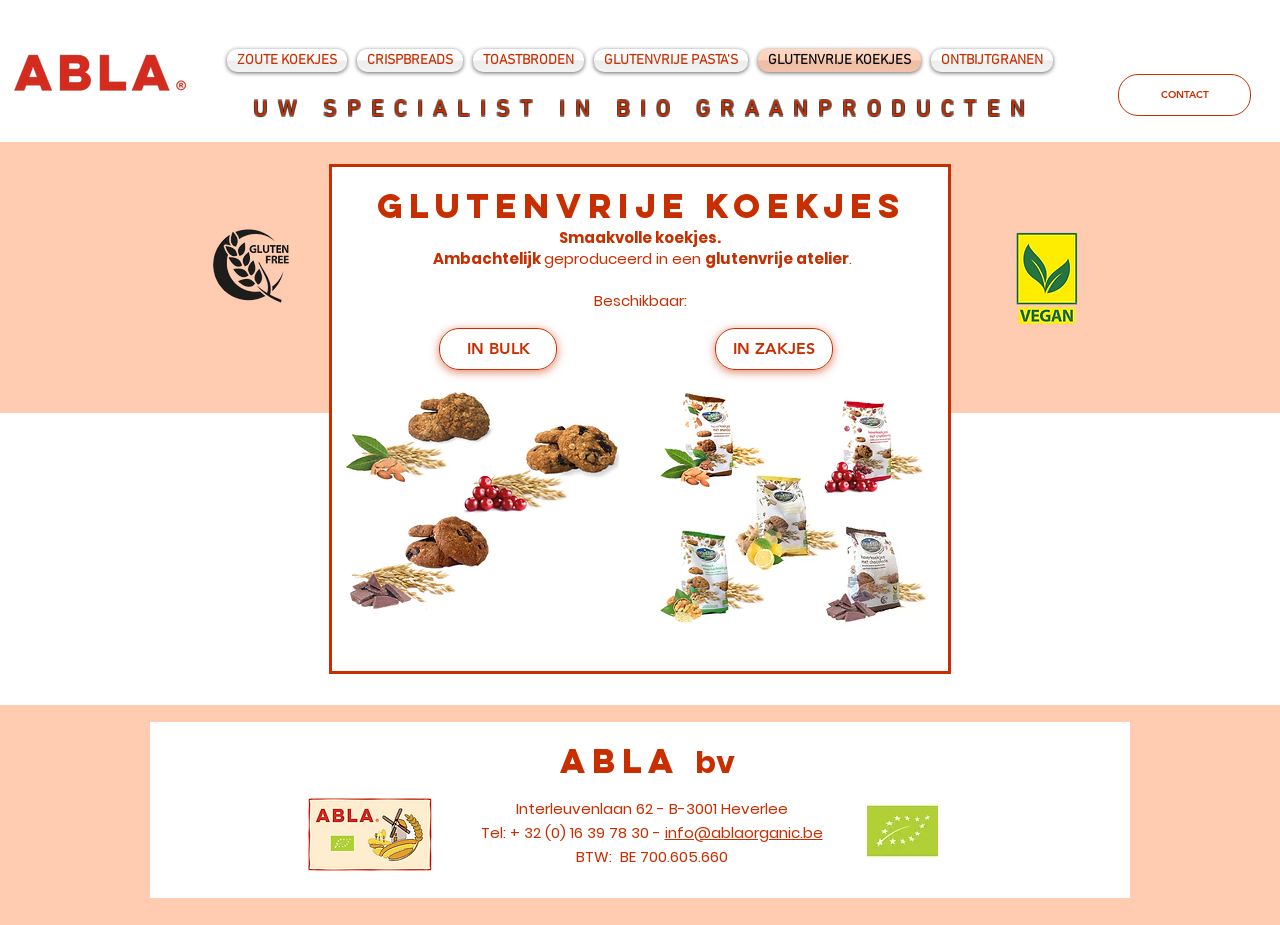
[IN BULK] (498, 349)
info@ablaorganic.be (744, 832)
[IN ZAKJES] (774, 349)
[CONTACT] (1184, 95)
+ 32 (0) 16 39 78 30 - (587, 832)
